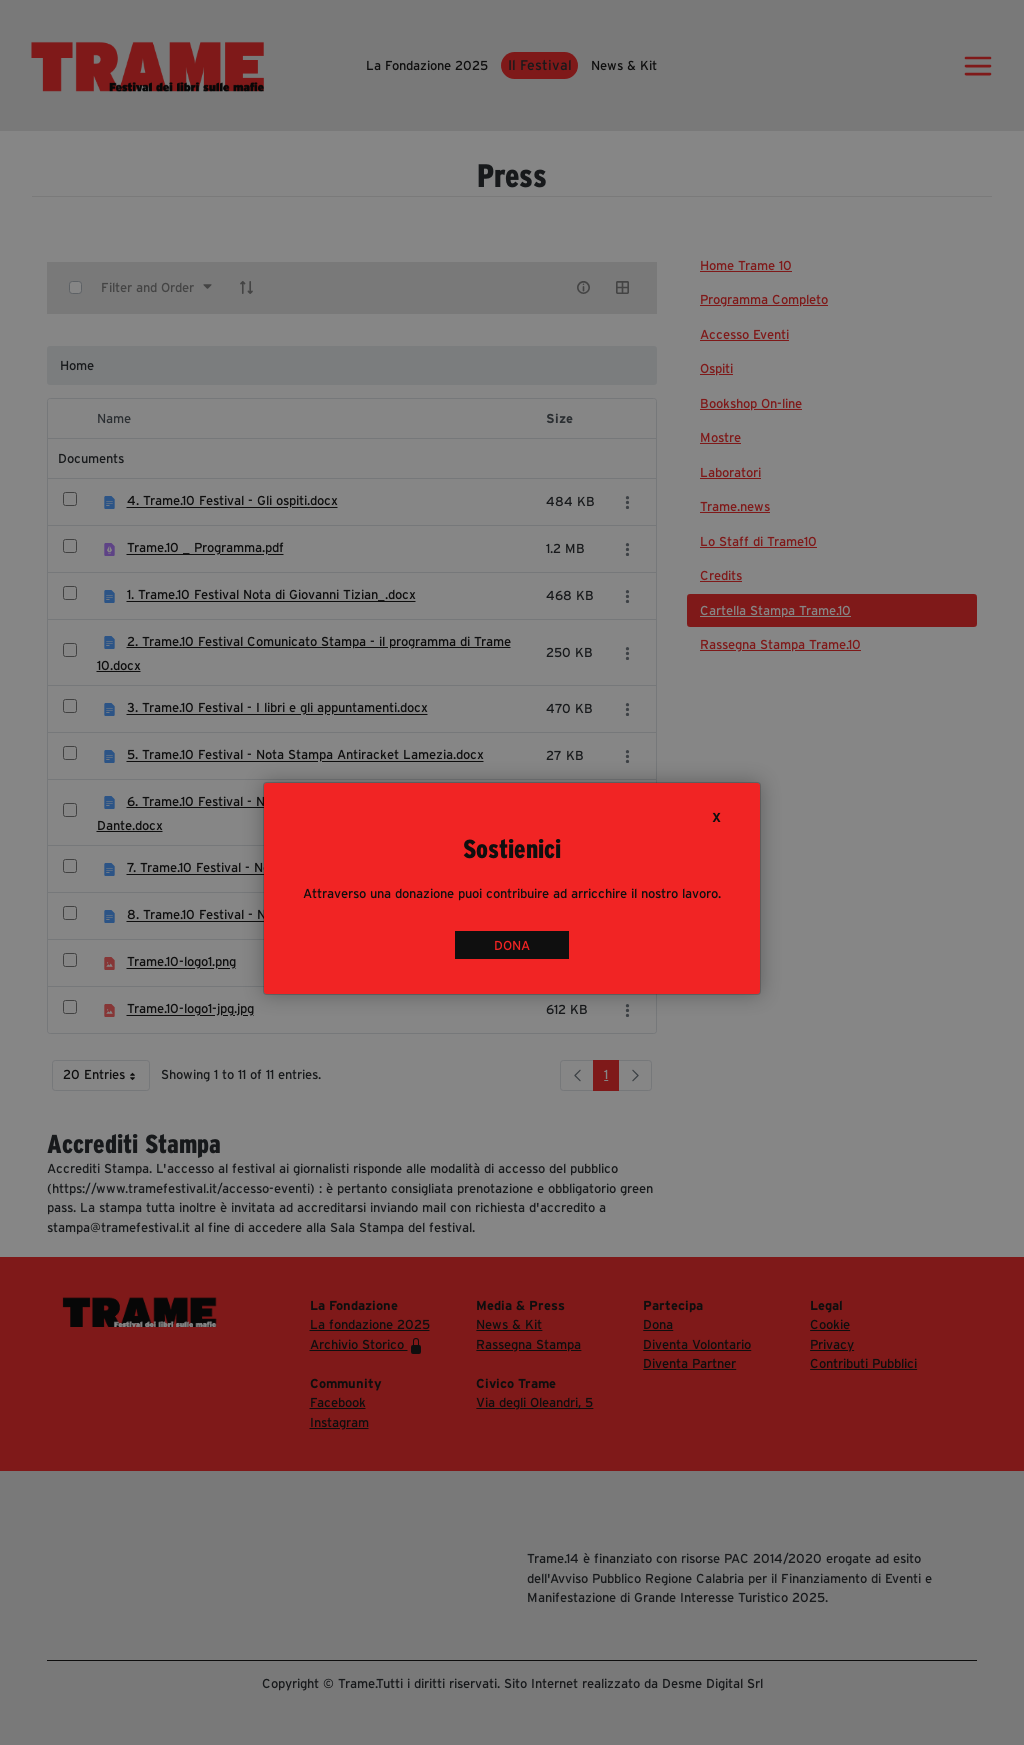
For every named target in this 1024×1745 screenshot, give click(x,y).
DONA (512, 945)
